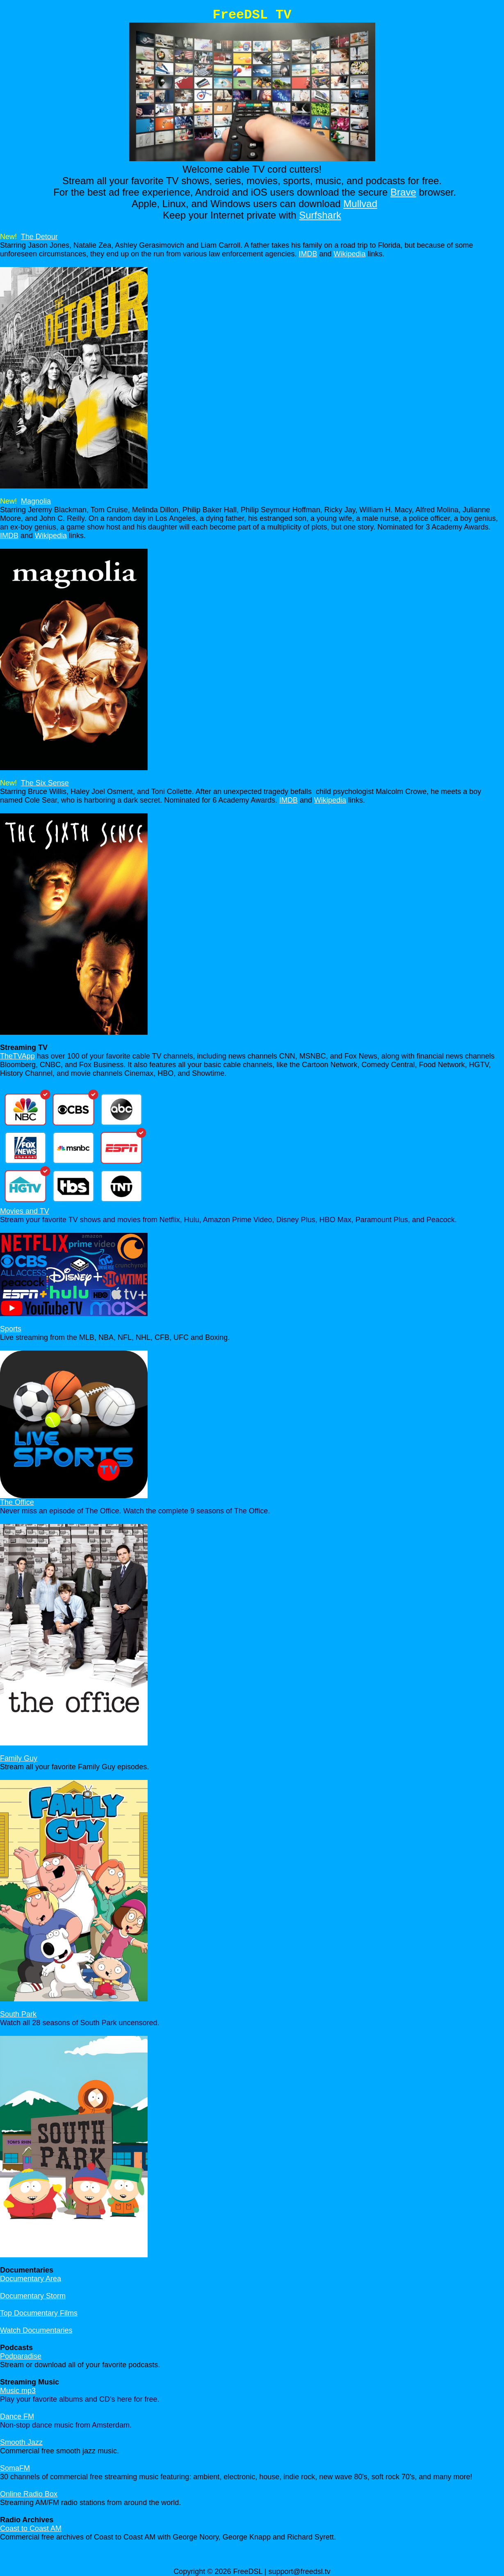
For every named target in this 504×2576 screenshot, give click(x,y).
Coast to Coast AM (31, 2528)
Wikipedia (349, 254)
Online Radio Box (28, 2494)
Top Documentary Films (39, 2313)
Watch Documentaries (36, 2330)
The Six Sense (45, 783)
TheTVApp (17, 1056)
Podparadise (20, 2356)
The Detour (39, 237)
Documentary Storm (33, 2296)
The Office (17, 1502)
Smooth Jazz (21, 2442)
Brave (403, 192)
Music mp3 (18, 2391)
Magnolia (36, 501)
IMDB (308, 254)
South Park (18, 2014)
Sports (10, 1329)
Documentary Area (30, 2279)
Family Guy (18, 1758)
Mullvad (360, 203)
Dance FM (17, 2416)
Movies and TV (24, 1211)
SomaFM (15, 2468)
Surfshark (320, 215)
